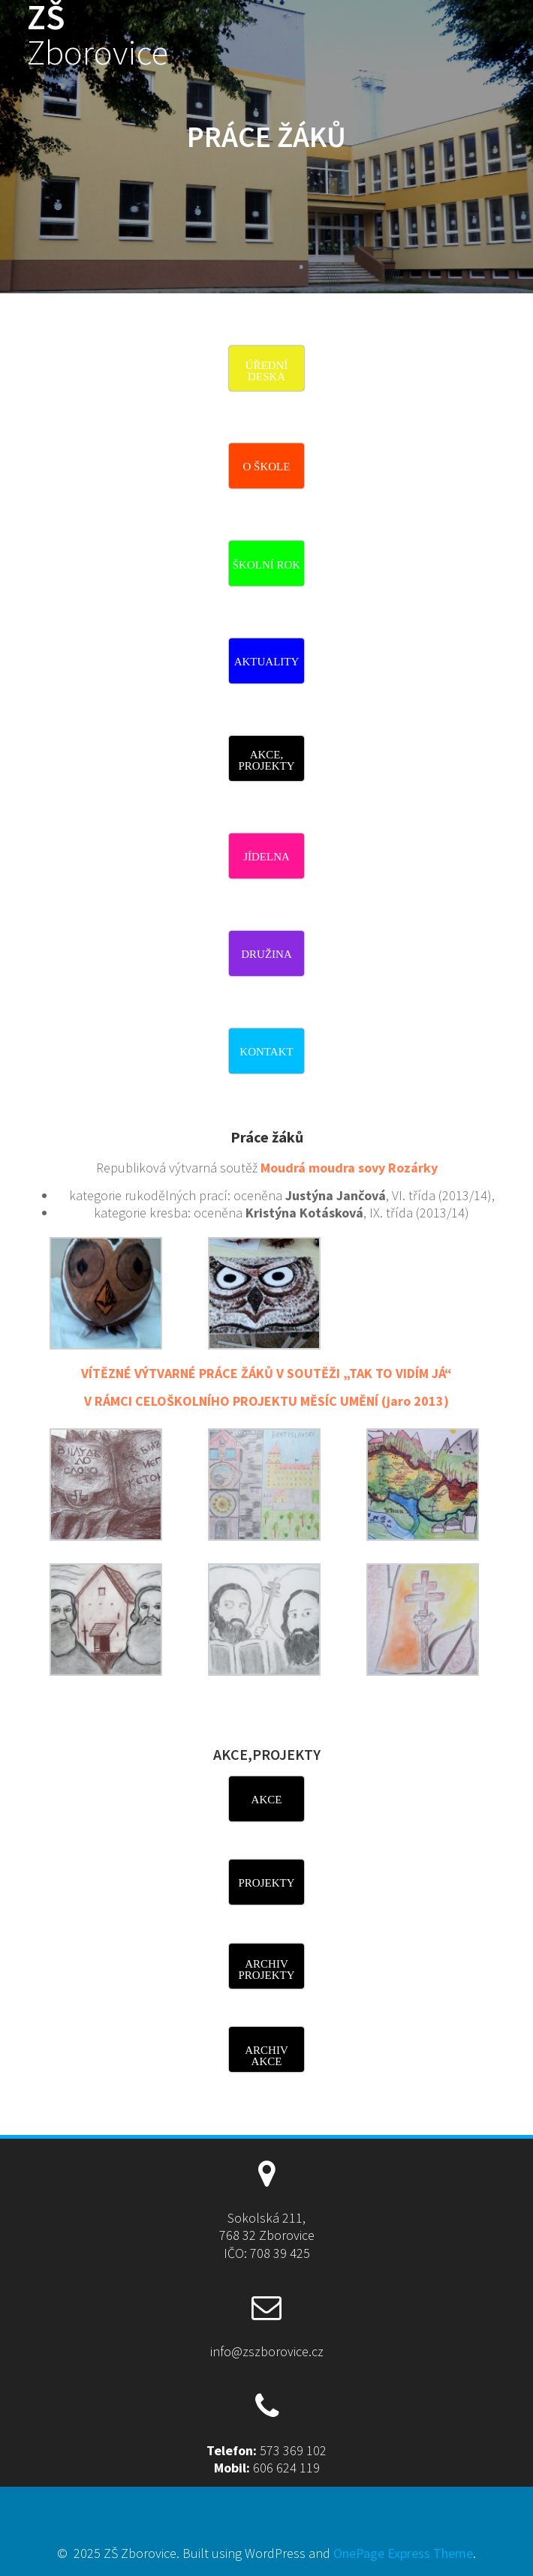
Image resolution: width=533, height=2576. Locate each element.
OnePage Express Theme (403, 2553)
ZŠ (97, 35)
